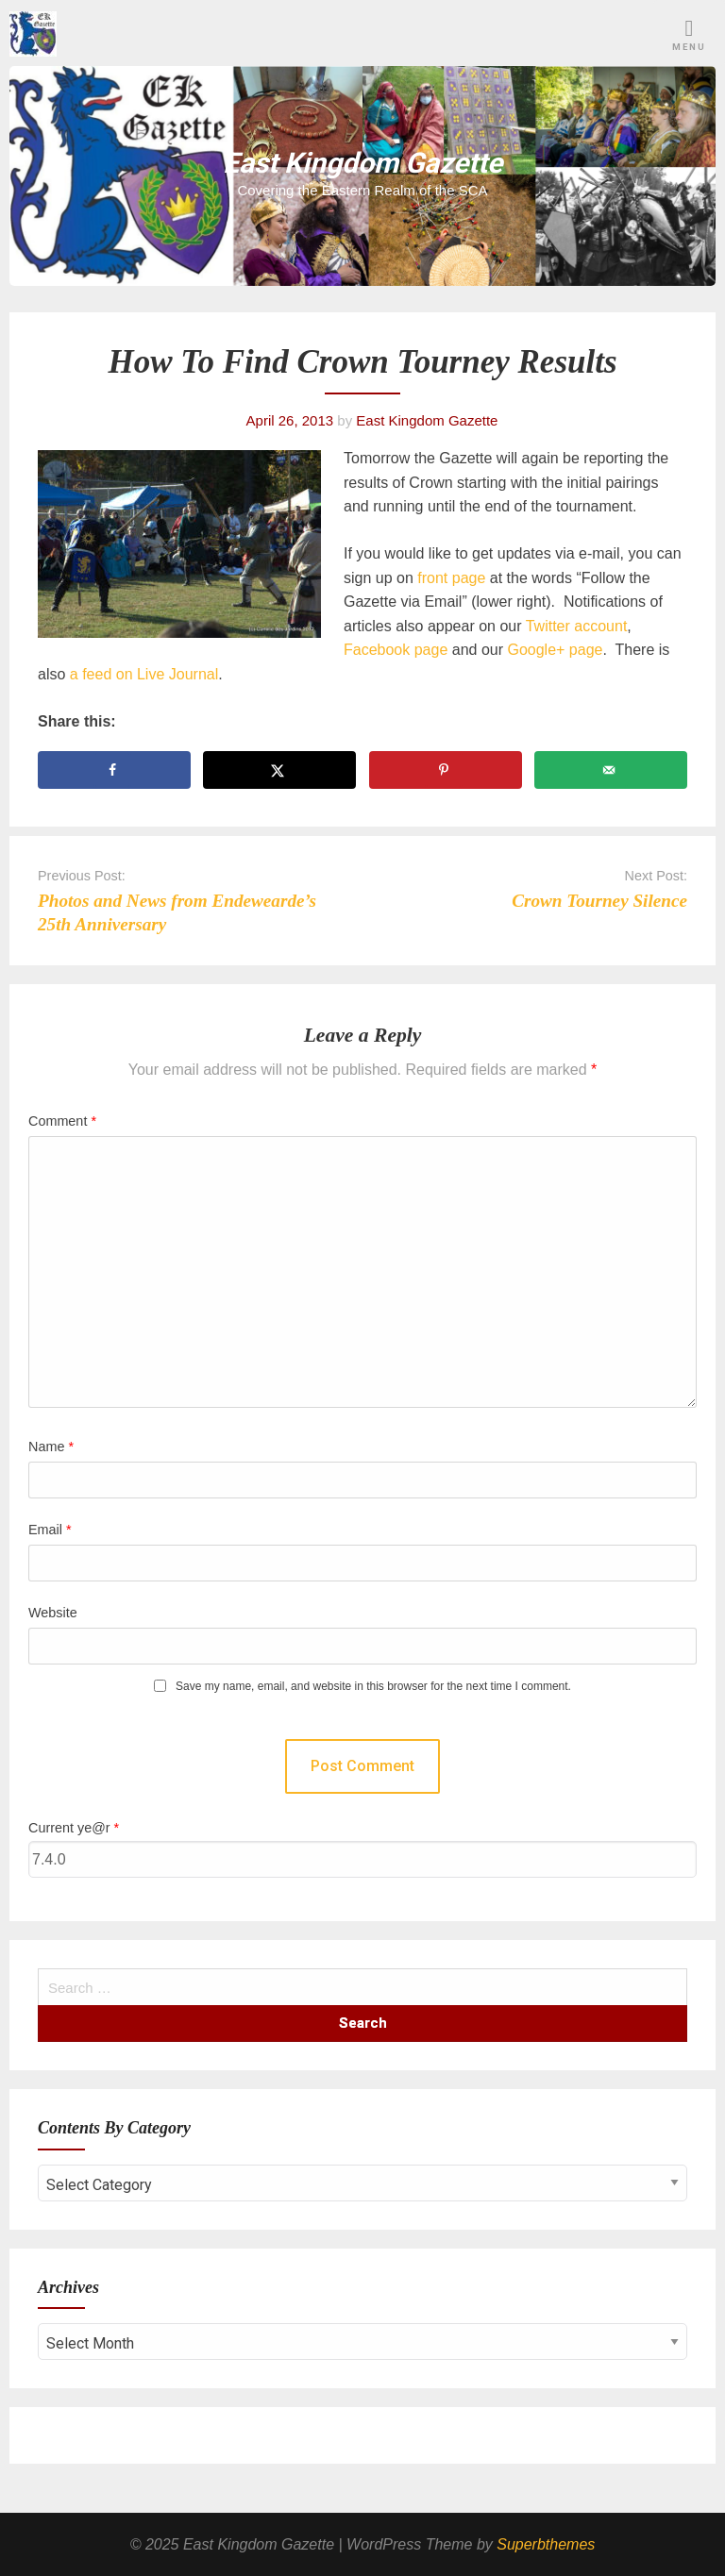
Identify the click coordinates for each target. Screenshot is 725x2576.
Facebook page (395, 650)
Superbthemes (546, 2544)
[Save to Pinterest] (445, 770)
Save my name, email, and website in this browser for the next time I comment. (373, 1687)
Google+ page (554, 650)
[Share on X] (279, 770)
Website (52, 1612)
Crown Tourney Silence (599, 901)
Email (50, 1529)
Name (51, 1446)
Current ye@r (73, 1827)
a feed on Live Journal (144, 674)
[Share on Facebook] (114, 770)
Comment (62, 1121)
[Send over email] (610, 770)
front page (451, 578)
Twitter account (577, 626)
